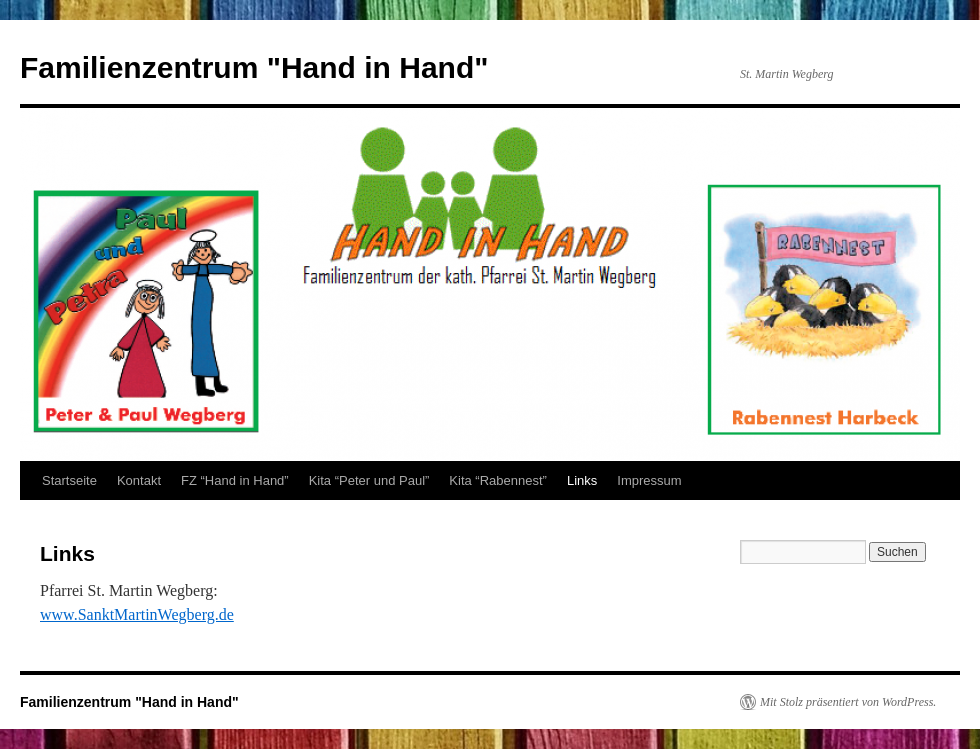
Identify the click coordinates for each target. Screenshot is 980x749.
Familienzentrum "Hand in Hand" (254, 67)
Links (582, 480)
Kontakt (139, 480)
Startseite (69, 480)
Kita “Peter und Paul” (369, 480)
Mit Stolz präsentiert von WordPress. (848, 702)
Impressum (649, 480)
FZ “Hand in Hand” (235, 480)
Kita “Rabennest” (498, 480)
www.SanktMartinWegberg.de (137, 614)
